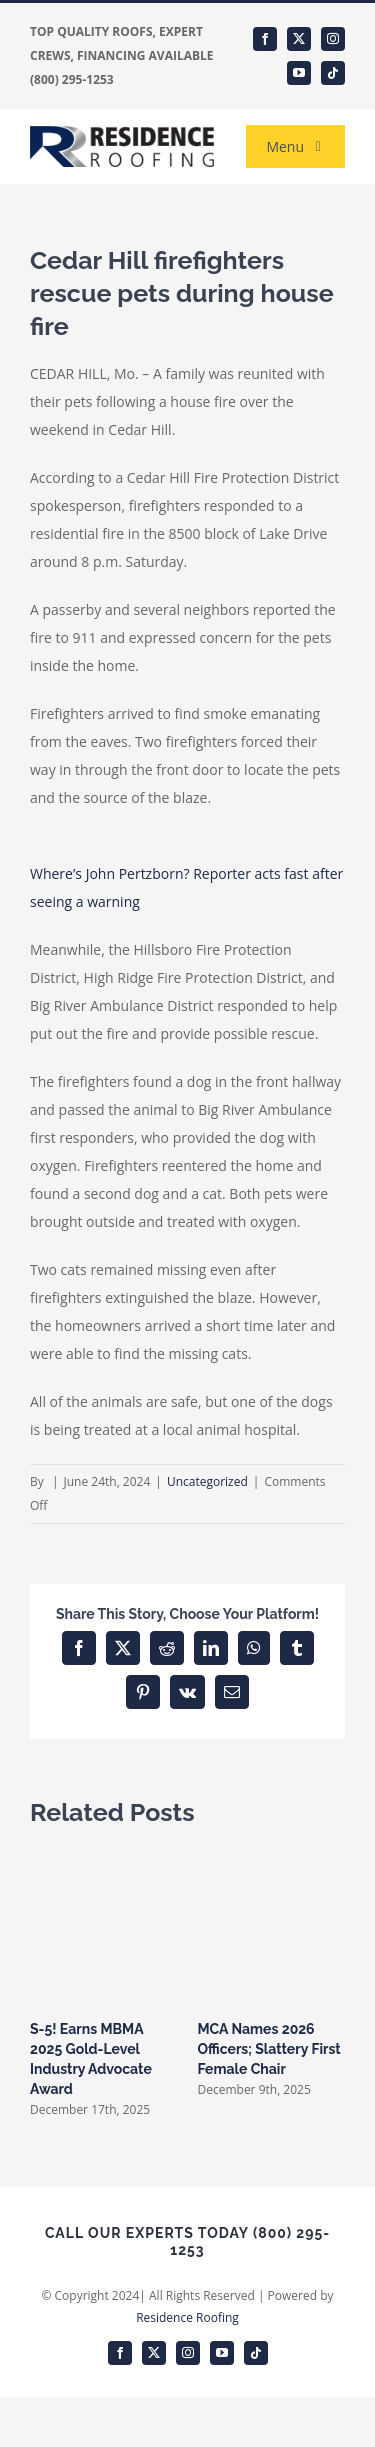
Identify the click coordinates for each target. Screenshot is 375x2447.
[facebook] (265, 39)
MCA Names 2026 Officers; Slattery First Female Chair (269, 2049)
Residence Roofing (187, 2317)
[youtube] (299, 73)
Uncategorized (207, 1481)
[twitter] (299, 39)
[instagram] (333, 39)
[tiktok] (333, 73)
